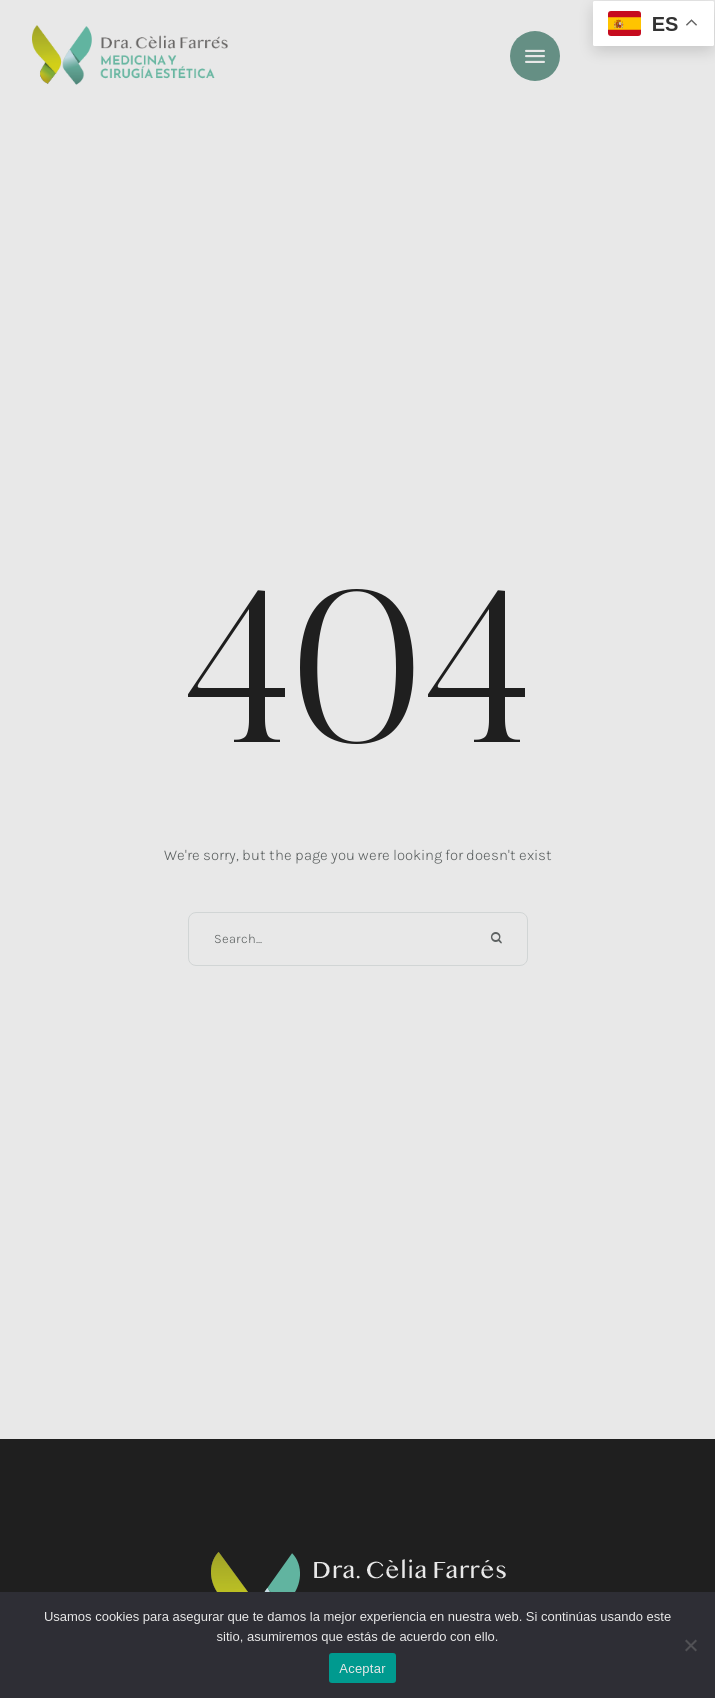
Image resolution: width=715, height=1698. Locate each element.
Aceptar (362, 1668)
